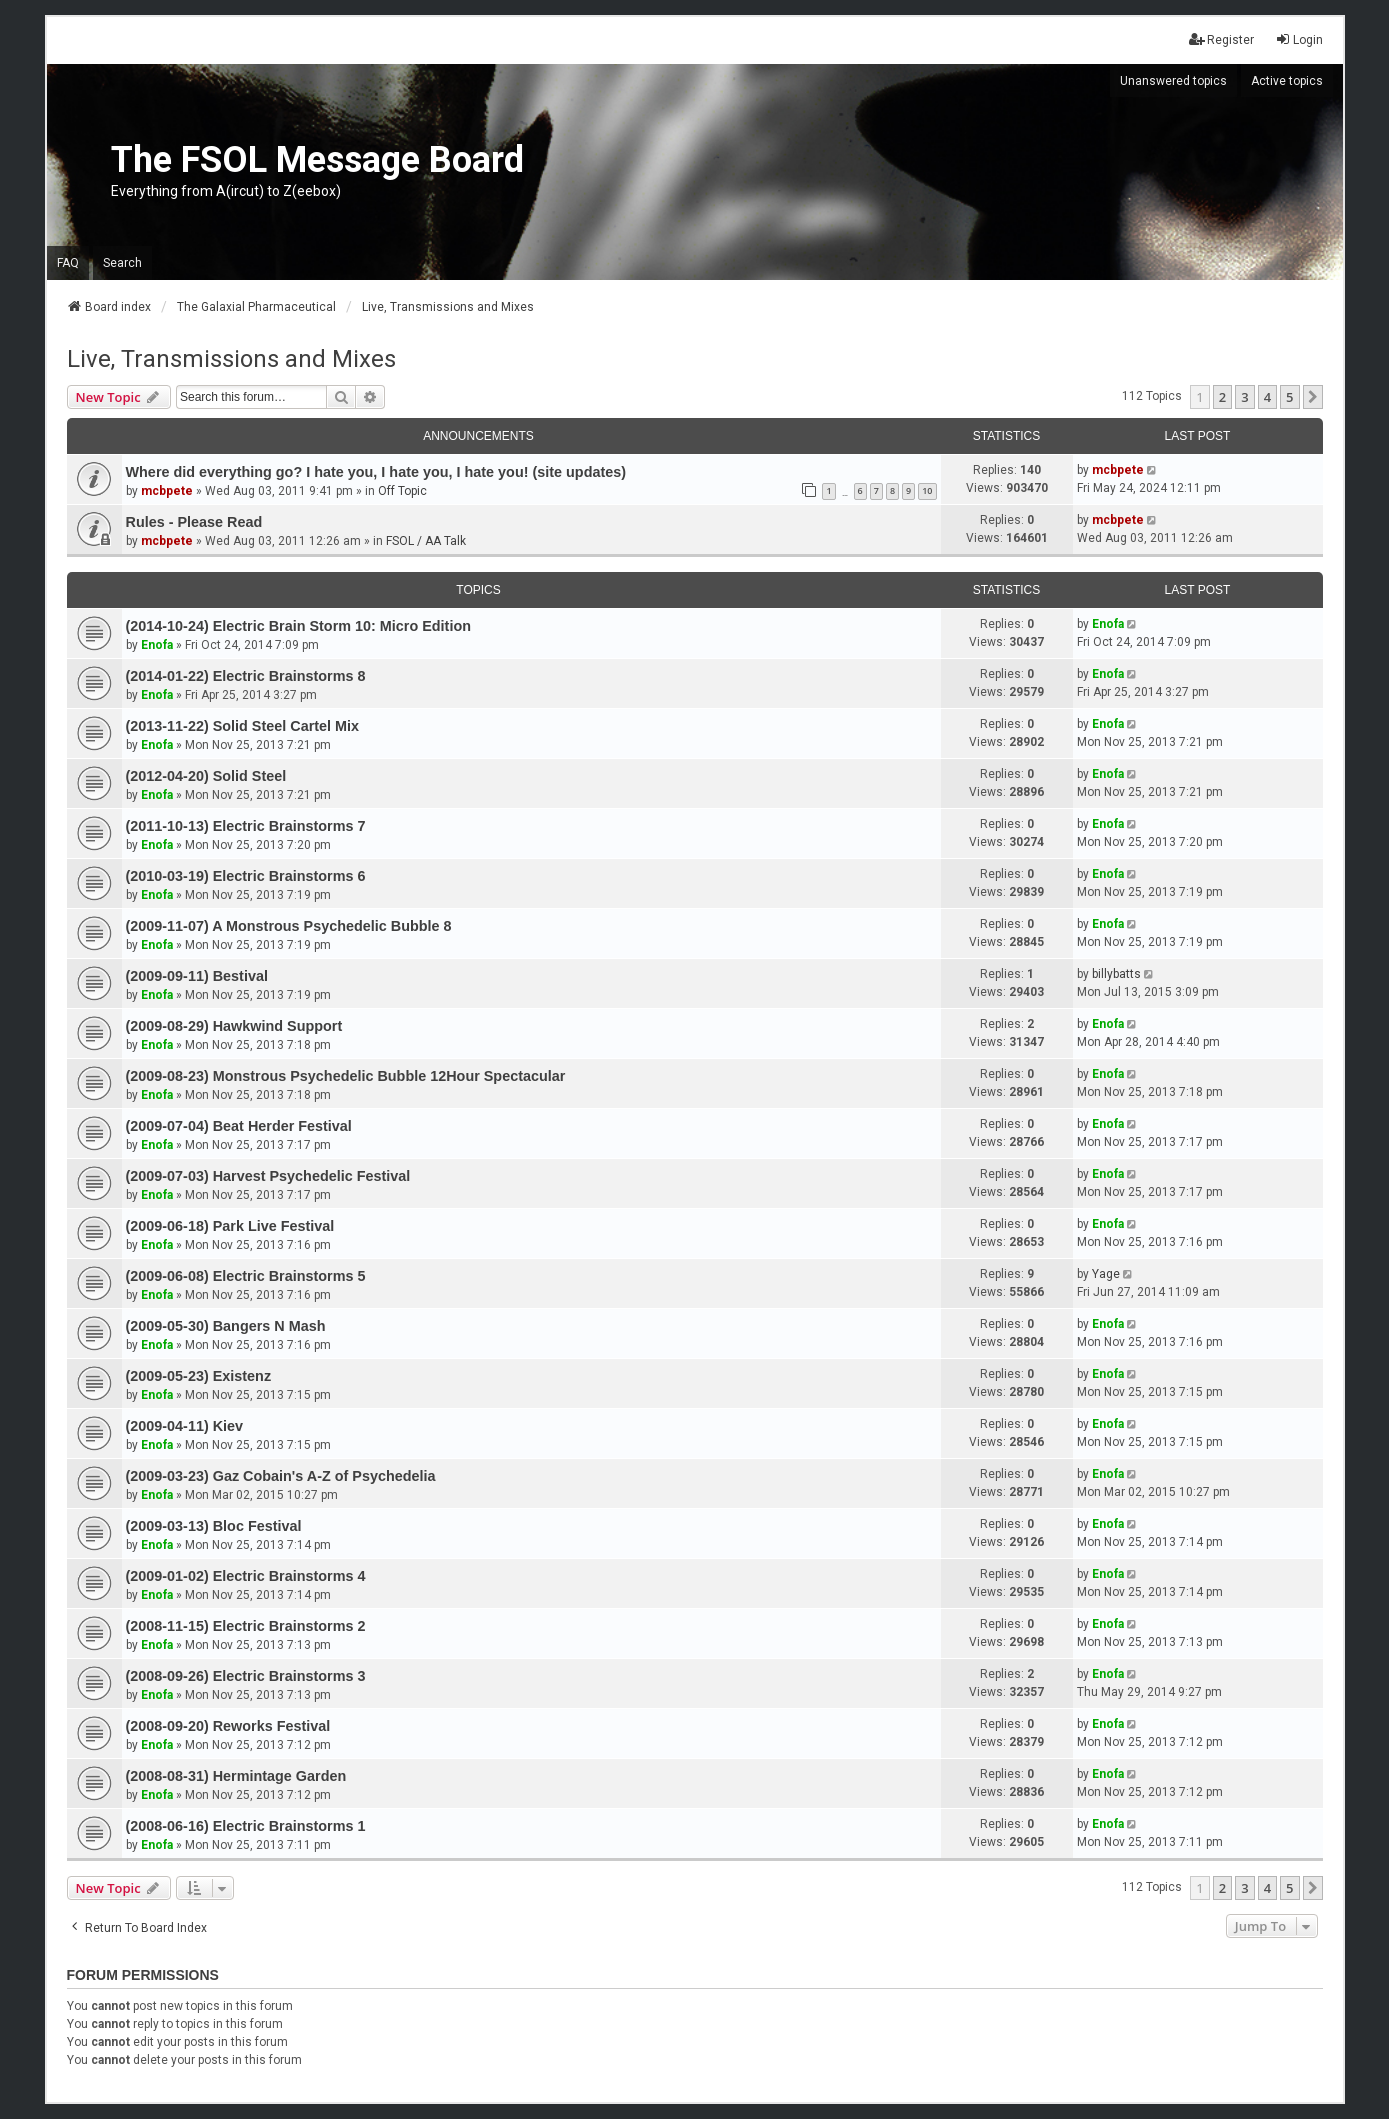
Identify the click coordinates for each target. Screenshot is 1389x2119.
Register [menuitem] (1221, 39)
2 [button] (1222, 397)
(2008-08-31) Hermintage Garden (236, 1776)
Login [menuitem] (1299, 39)
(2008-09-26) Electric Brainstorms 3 (246, 1676)
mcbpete (167, 491)
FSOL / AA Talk (426, 541)
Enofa (157, 645)
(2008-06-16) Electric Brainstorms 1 (246, 1826)
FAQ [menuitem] (68, 263)
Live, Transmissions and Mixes (231, 359)
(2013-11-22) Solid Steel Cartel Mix (243, 726)
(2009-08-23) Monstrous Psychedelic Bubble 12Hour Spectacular (346, 1076)
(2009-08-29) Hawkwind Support (234, 1026)
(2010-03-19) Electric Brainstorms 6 (246, 876)
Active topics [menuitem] (1287, 81)
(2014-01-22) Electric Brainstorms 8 (246, 676)
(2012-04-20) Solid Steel (206, 776)
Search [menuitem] (122, 263)
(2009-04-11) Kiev (185, 1426)
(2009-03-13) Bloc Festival (214, 1526)
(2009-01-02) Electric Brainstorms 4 (246, 1576)
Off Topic (402, 491)
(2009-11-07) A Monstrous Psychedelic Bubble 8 (289, 926)
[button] (1313, 397)
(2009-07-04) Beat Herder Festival (239, 1126)
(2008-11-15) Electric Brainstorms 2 (246, 1626)
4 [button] (1267, 397)
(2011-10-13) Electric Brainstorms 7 (246, 826)
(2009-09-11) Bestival (197, 976)
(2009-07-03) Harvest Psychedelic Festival (268, 1176)
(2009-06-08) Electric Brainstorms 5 (246, 1276)
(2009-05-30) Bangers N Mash (226, 1326)
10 (927, 490)
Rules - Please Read (194, 522)
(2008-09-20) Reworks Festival (228, 1726)
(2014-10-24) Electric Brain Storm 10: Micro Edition (298, 626)
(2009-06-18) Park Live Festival (230, 1226)
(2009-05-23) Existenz (199, 1376)
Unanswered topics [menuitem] (1173, 81)
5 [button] (1289, 397)
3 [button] (1244, 397)
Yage (1106, 1274)
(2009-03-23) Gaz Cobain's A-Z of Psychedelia (281, 1476)
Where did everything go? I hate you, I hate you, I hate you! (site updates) (376, 472)
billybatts (1116, 974)
